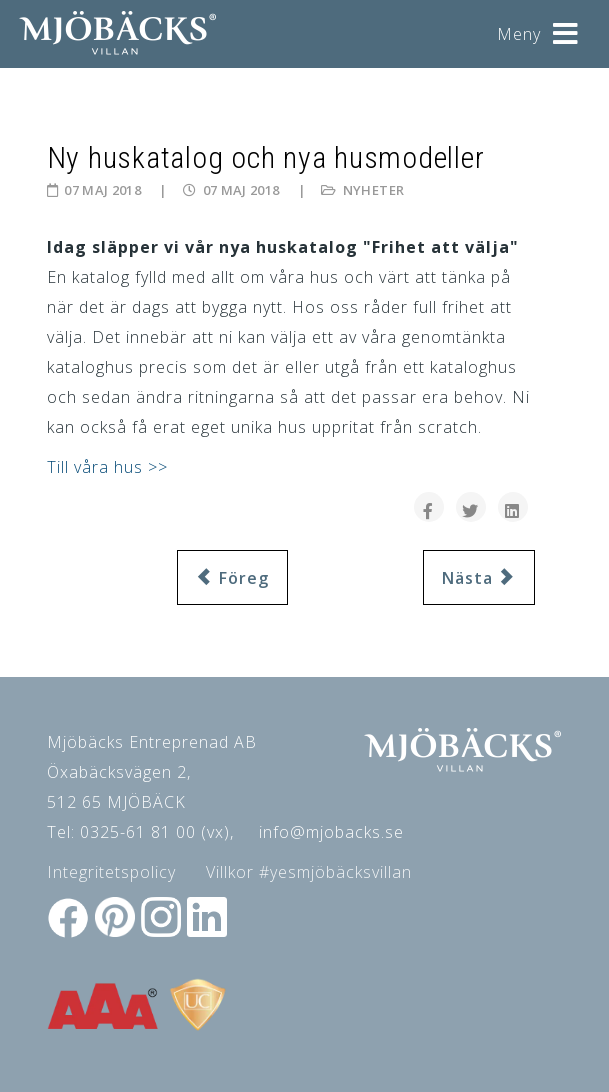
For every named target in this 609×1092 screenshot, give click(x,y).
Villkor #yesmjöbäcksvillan (309, 872)
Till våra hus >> (107, 467)
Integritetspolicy (111, 872)
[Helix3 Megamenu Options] (566, 26)
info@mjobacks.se (331, 832)
